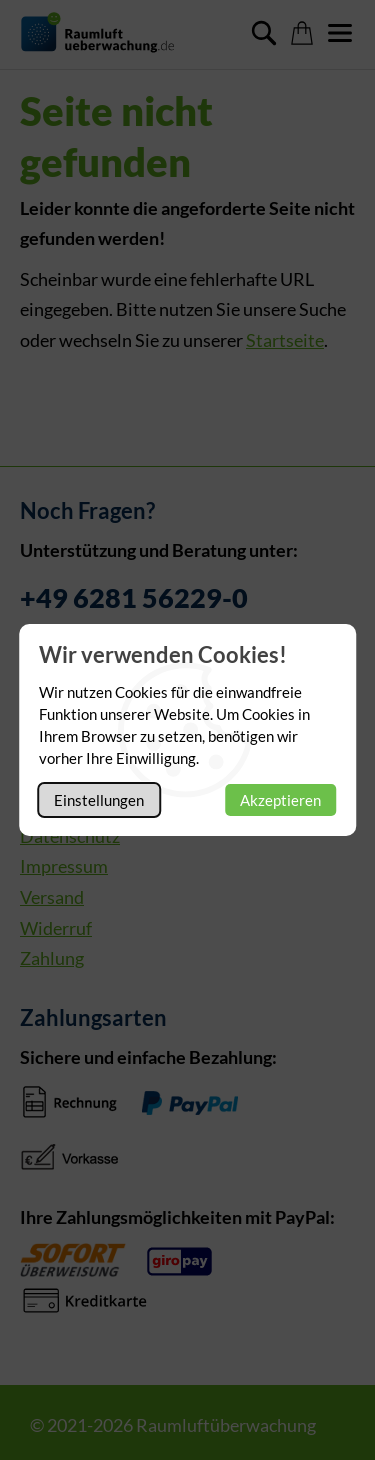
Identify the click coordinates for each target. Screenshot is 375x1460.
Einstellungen (99, 800)
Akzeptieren (280, 800)
